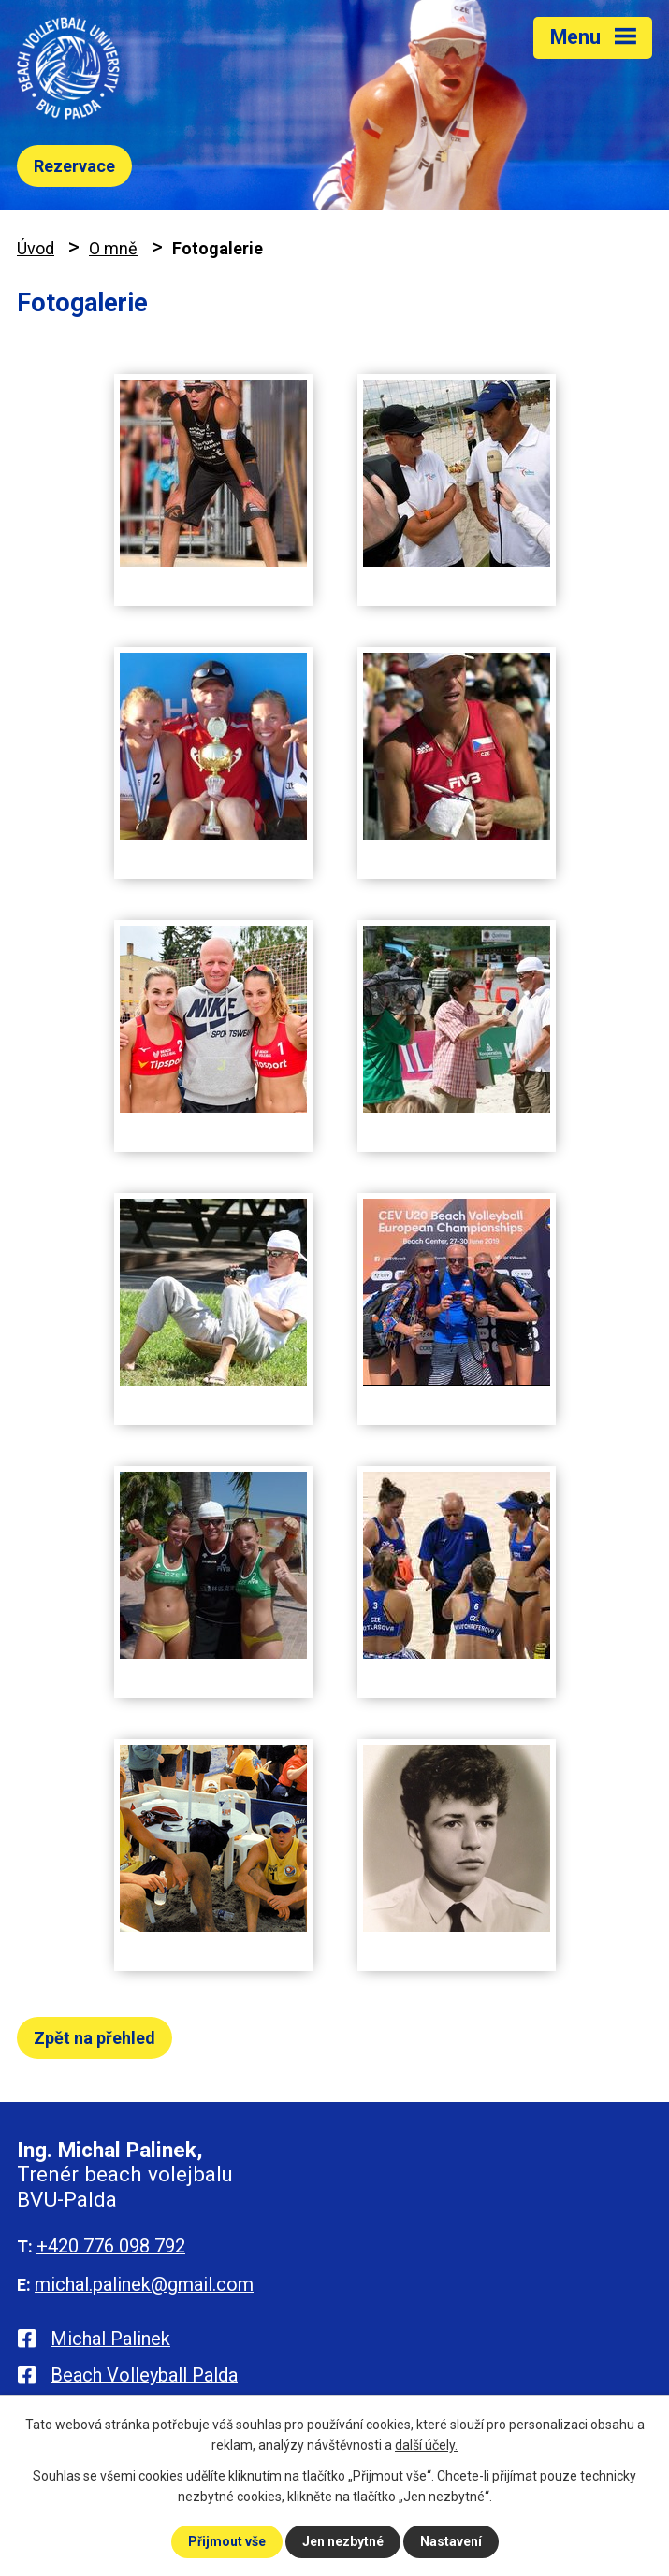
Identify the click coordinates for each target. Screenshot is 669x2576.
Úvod (35, 248)
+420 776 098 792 (110, 2246)
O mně (113, 248)
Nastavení (451, 2541)
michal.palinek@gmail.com (144, 2284)
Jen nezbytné (343, 2541)
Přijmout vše (227, 2541)
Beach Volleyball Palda (144, 2375)
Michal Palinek (110, 2338)
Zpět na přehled (94, 2038)
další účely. (426, 2445)
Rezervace (74, 166)
